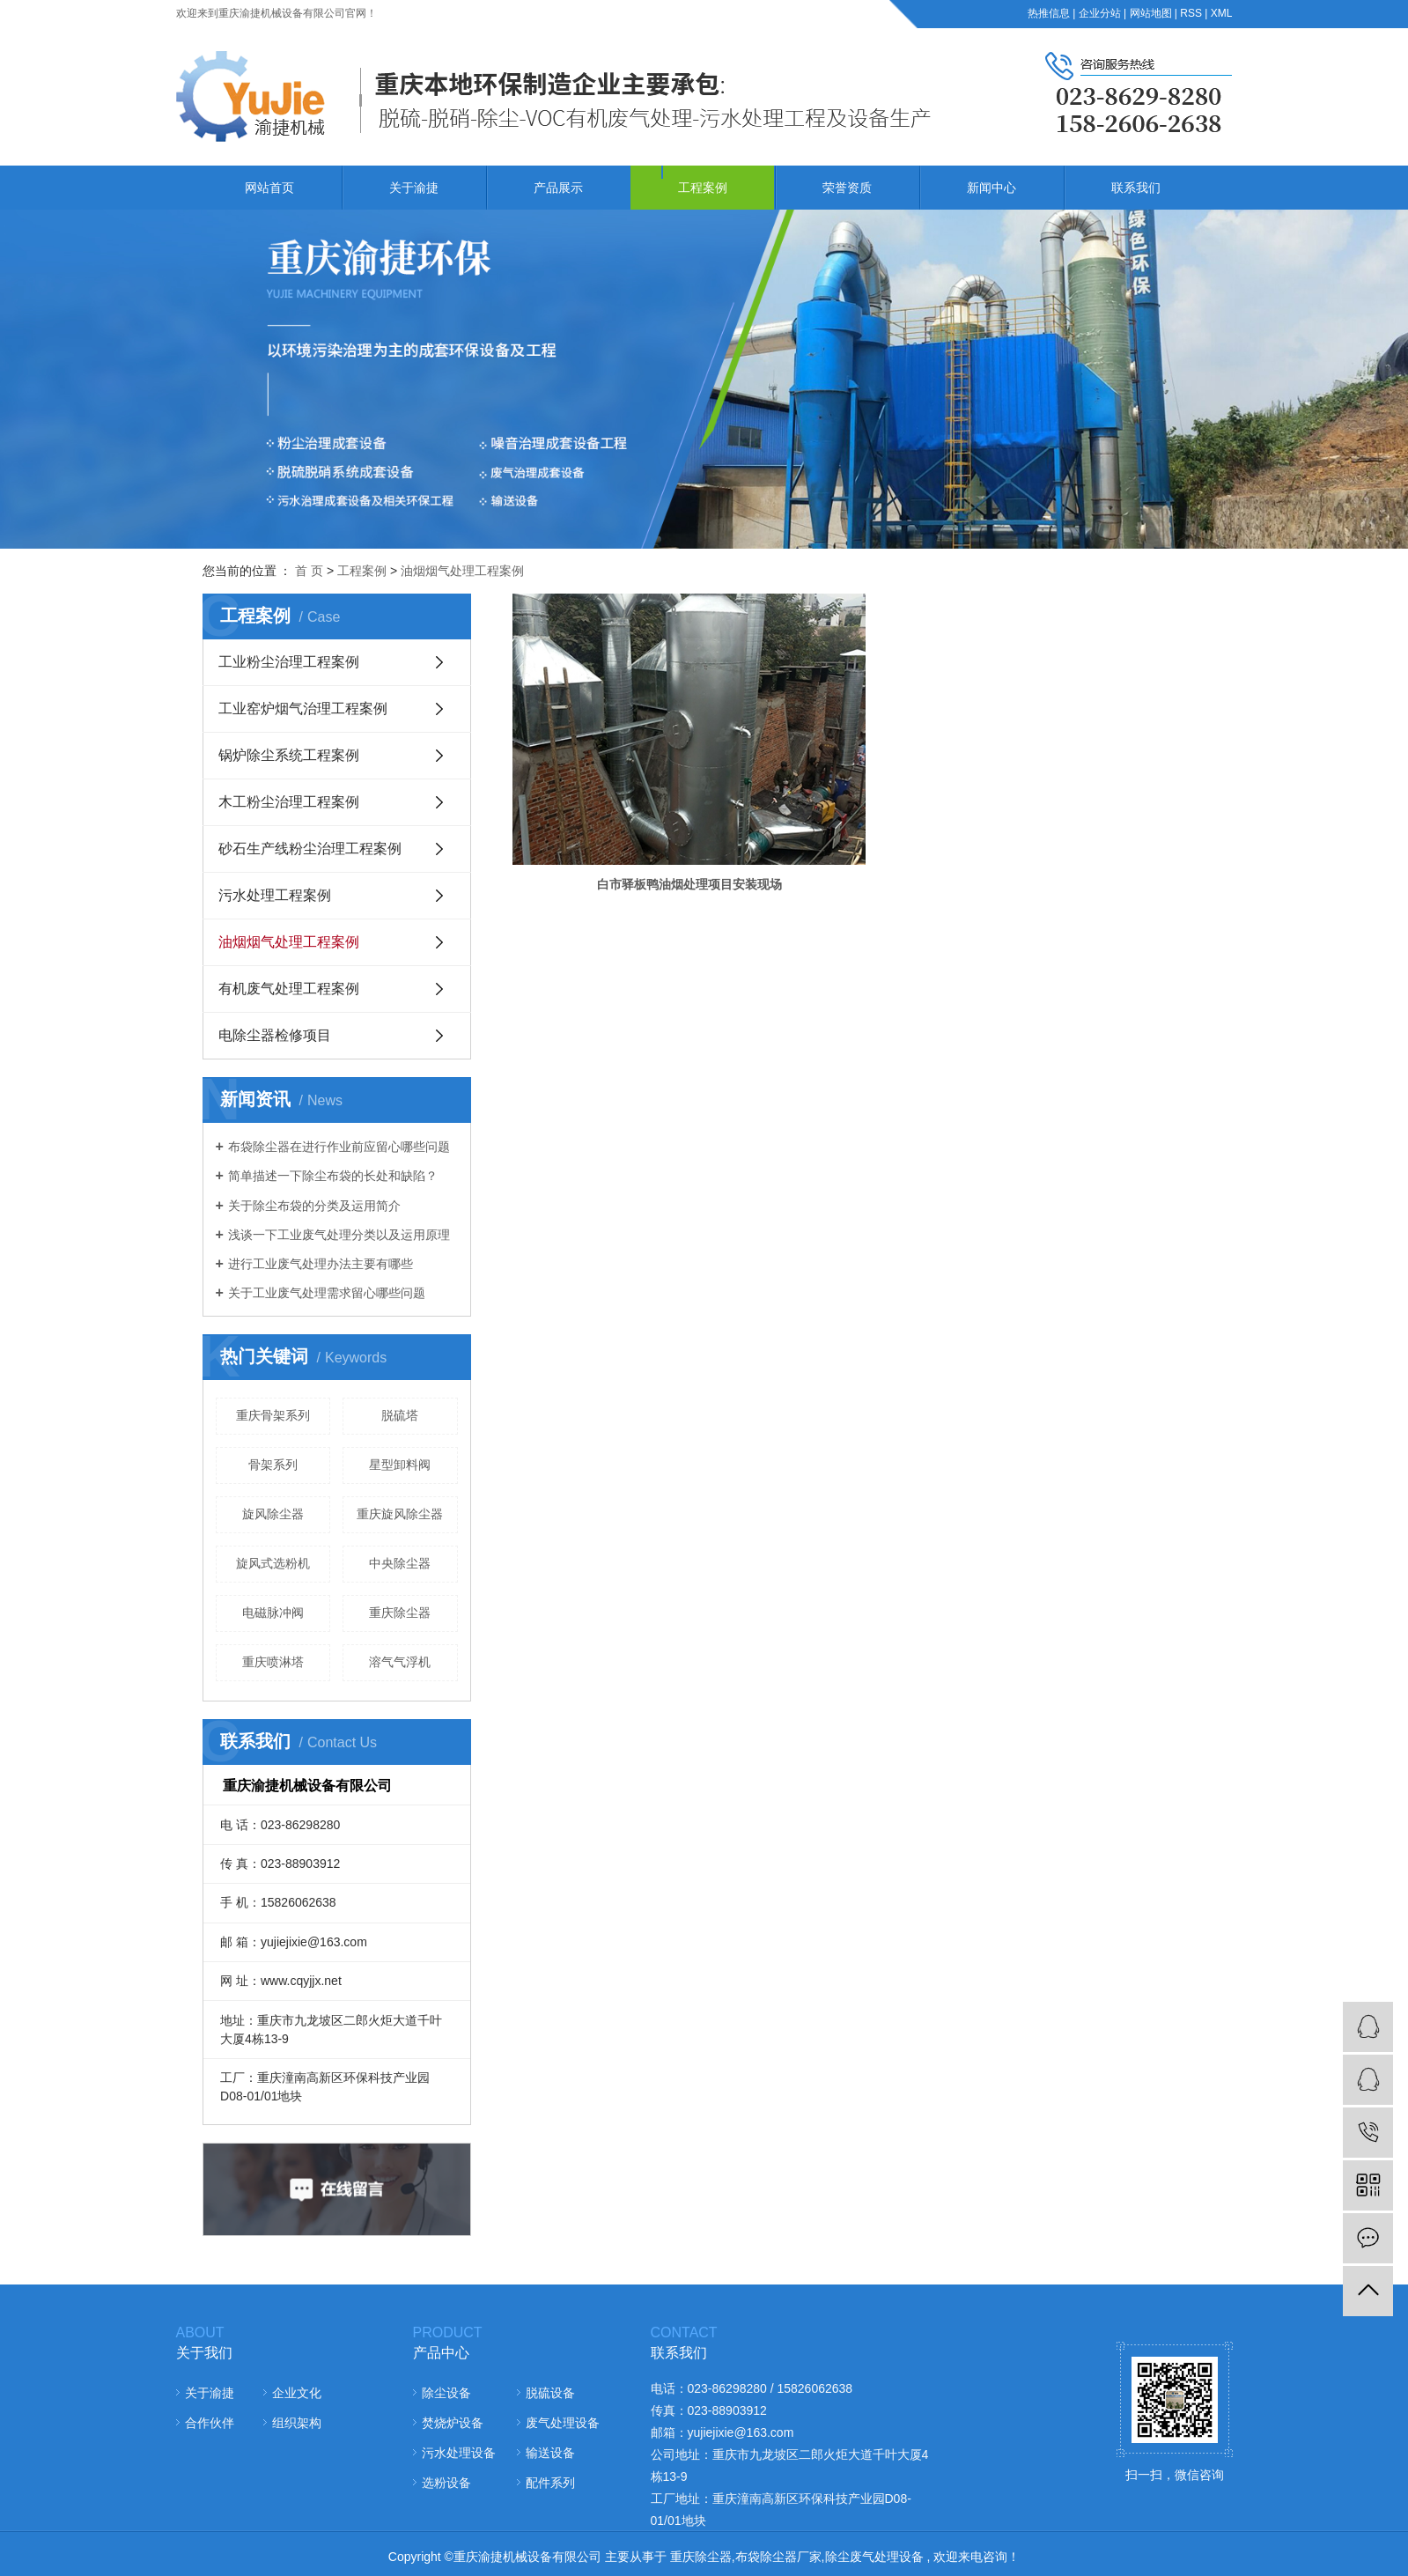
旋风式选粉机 (273, 1563)
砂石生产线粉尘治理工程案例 (310, 848)
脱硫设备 (550, 2393)
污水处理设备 (459, 2453)
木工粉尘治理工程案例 (288, 801)
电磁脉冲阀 (273, 1612)
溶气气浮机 (400, 1662)
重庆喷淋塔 (273, 1662)
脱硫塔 (399, 1415)
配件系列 (550, 2483)
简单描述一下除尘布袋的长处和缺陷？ (333, 1176)
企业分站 (1100, 13)
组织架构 (296, 2423)
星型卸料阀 (400, 1465)
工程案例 (702, 188)
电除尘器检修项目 (274, 1035)
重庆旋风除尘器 (400, 1514)
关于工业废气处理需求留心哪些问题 (326, 1293)
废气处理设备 (563, 2423)
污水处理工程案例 (274, 895)
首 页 (309, 571)
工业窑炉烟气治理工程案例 (302, 708)
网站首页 (269, 188)
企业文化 (296, 2393)
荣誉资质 (847, 188)
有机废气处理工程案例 (288, 988)
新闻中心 (991, 188)
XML (1222, 13)
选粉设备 (446, 2483)
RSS (1191, 13)
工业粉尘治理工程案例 (288, 661)
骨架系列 (273, 1465)
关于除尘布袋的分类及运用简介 (314, 1206)
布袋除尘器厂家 (778, 2557)
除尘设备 (446, 2393)
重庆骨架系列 (273, 1415)
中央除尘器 (400, 1563)
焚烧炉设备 (452, 2423)
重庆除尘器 (400, 1612)
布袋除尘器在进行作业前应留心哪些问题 (339, 1147)
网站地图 (1151, 13)
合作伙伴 (209, 2423)
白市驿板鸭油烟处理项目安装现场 (623, 784)
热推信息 (1049, 13)
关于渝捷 (414, 188)
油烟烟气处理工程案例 (462, 571)
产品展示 (558, 188)
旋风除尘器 (273, 1514)
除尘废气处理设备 (874, 2557)
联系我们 (1136, 188)
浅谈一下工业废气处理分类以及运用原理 (339, 1235)
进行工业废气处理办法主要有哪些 (320, 1264)
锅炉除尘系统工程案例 (288, 755)
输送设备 (550, 2453)
